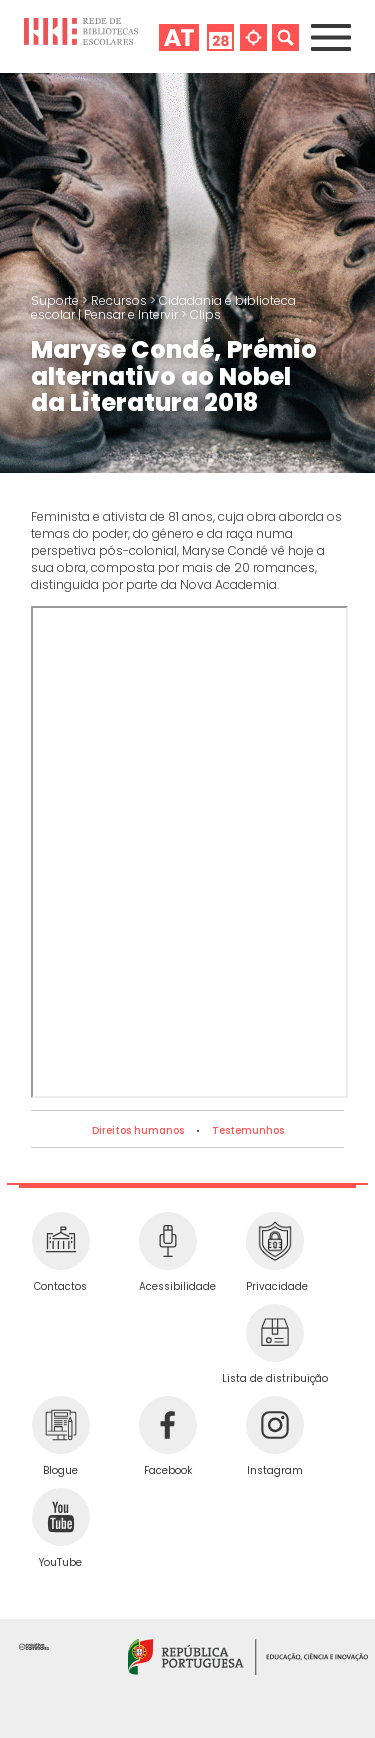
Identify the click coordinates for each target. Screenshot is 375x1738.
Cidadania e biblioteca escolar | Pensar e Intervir (163, 307)
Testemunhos (248, 1130)
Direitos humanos (138, 1130)
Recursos (120, 300)
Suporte (56, 300)
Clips (205, 314)
